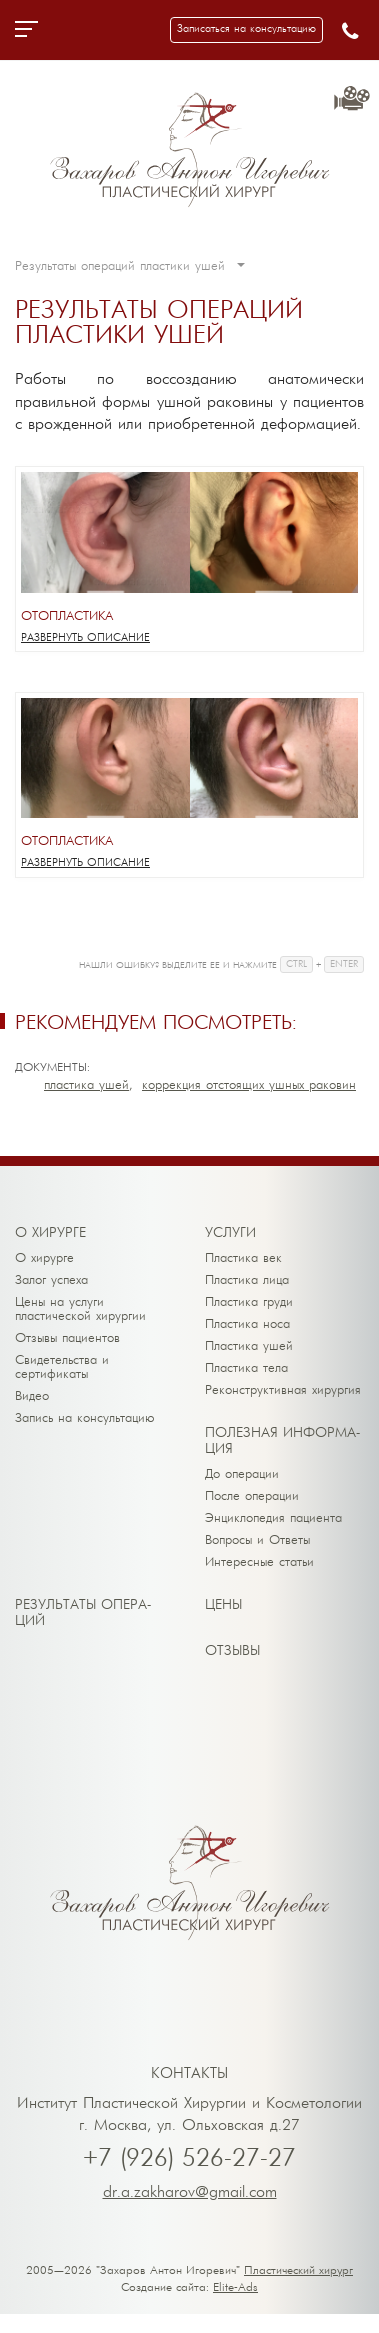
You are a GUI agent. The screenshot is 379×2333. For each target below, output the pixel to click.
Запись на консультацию (85, 1418)
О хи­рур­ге (50, 1233)
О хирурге (44, 1258)
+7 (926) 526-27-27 (189, 2159)
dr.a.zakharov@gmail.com (190, 2193)
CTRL (296, 964)
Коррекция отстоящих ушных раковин (249, 1085)
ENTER (344, 964)
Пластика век (243, 1258)
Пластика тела (246, 1368)
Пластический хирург (298, 2271)
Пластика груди (249, 1302)
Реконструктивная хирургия (283, 1390)
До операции (242, 1474)
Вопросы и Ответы (257, 1540)
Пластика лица (247, 1280)
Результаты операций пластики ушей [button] (130, 266)
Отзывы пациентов (67, 1338)
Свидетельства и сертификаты (62, 1367)
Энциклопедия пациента (273, 1518)
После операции (252, 1496)
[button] (246, 30)
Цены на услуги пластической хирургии (80, 1309)
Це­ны (223, 1605)
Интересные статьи (259, 1562)
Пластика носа (247, 1324)
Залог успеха (51, 1280)
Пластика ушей (86, 1085)
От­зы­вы (232, 1651)
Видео (32, 1396)
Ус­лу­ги (230, 1233)
